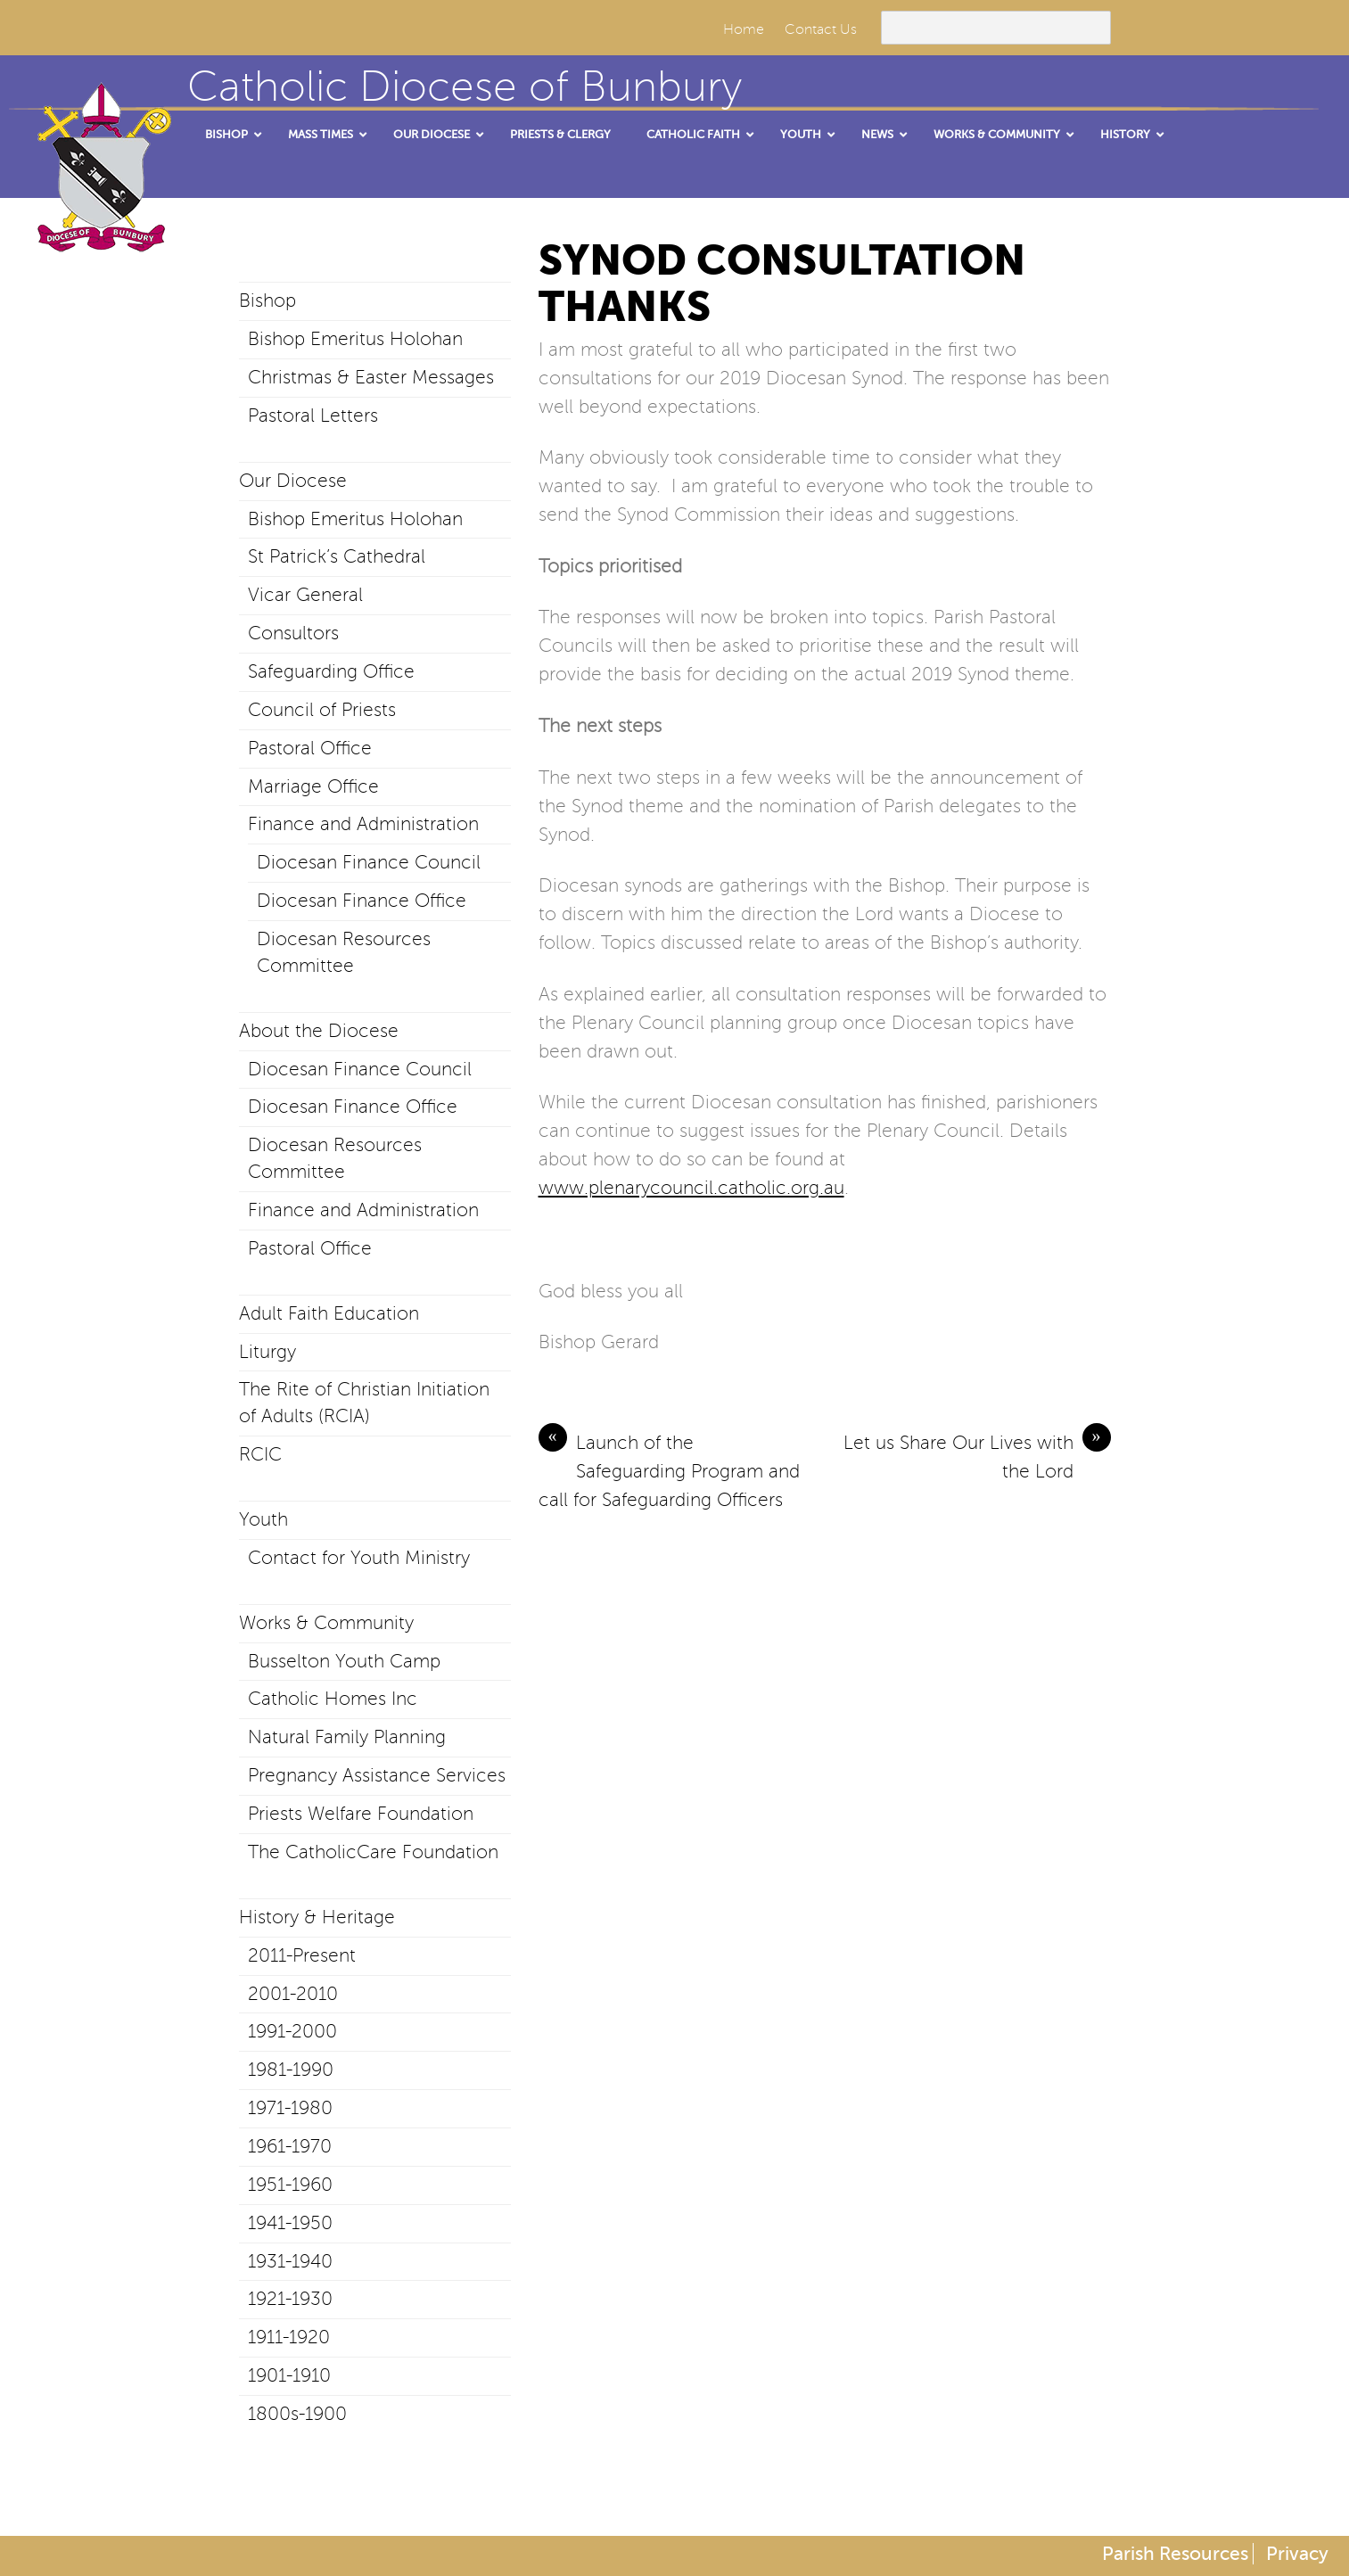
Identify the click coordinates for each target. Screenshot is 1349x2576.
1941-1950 (290, 2223)
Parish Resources (1175, 2553)
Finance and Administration (363, 824)
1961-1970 (290, 2146)
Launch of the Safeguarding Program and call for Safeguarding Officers (669, 1469)
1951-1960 (290, 2184)
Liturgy (267, 1351)
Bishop (267, 300)
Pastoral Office (310, 748)
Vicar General (305, 594)
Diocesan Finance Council (369, 862)
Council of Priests (322, 709)
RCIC (260, 1454)
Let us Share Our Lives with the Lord (977, 1455)
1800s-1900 (297, 2413)
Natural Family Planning (347, 1737)
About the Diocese (319, 1030)
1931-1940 (290, 2261)
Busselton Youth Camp (344, 1661)
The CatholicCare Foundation (373, 1852)
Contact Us (821, 29)
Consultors (293, 633)
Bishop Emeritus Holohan (355, 339)
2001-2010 (293, 1993)
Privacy (1297, 2553)
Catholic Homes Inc (332, 1698)
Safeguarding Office (331, 671)
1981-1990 (290, 2069)
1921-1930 (290, 2298)
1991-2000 (292, 2031)
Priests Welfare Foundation (360, 1813)
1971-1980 (290, 2108)
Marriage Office (313, 786)
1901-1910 (289, 2375)
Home (743, 29)
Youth (263, 1519)
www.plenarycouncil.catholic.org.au (691, 1187)
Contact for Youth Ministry (359, 1557)
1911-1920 (289, 2337)
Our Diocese (293, 480)
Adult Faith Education (329, 1313)
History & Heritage (317, 1917)
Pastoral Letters (313, 415)
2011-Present (302, 1955)
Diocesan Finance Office (361, 900)
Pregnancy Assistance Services (377, 1775)
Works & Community (326, 1623)
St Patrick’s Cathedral (336, 556)
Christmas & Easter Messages (371, 377)
